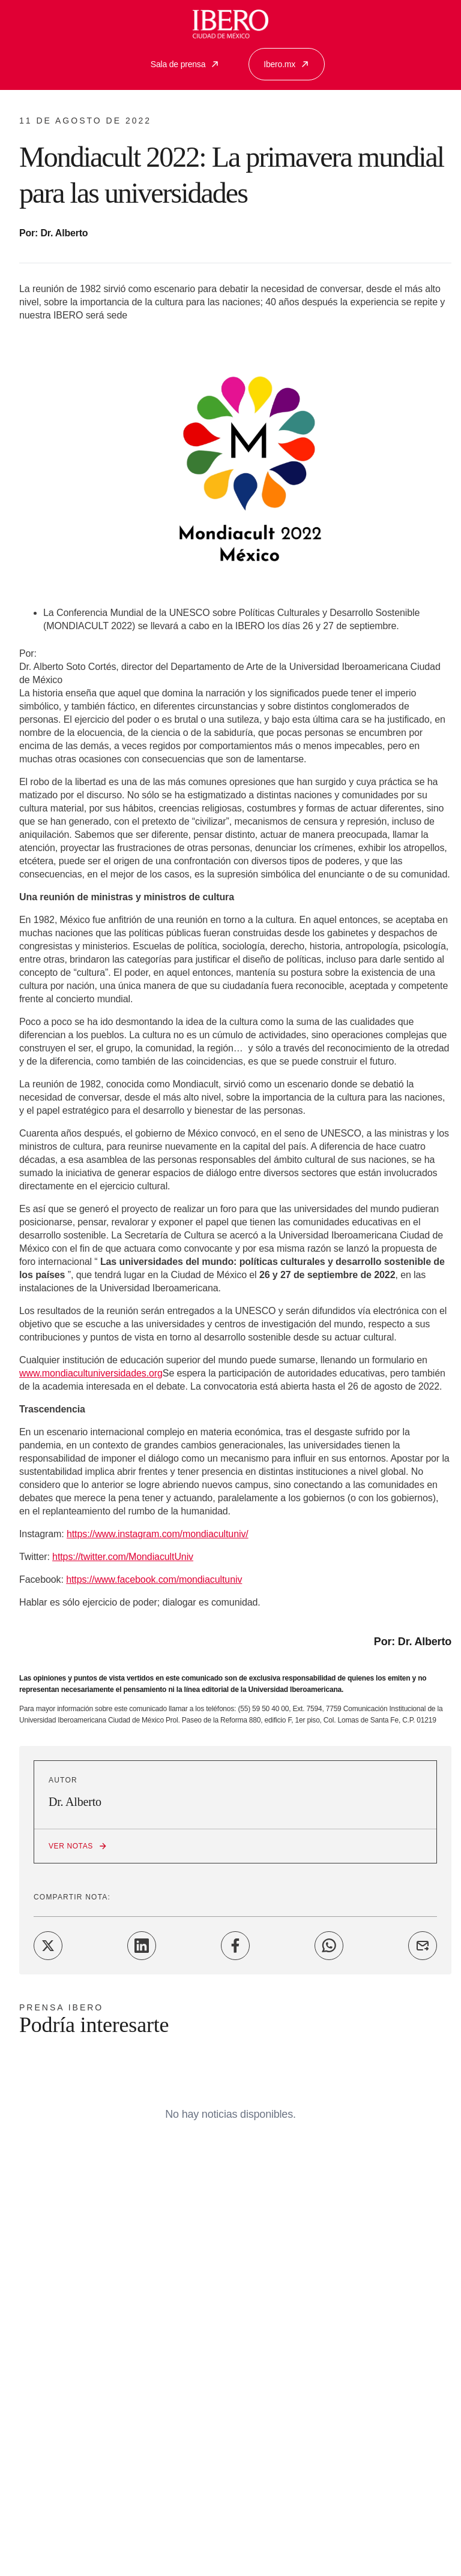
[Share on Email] (422, 1945)
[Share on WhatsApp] (329, 1945)
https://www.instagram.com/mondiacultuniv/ (158, 1534)
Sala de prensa (185, 64)
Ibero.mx (287, 64)
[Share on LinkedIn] (141, 1945)
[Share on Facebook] (235, 1945)
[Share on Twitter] (48, 1945)
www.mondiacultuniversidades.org (91, 1373)
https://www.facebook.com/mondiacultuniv (154, 1579)
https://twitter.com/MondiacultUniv (122, 1557)
